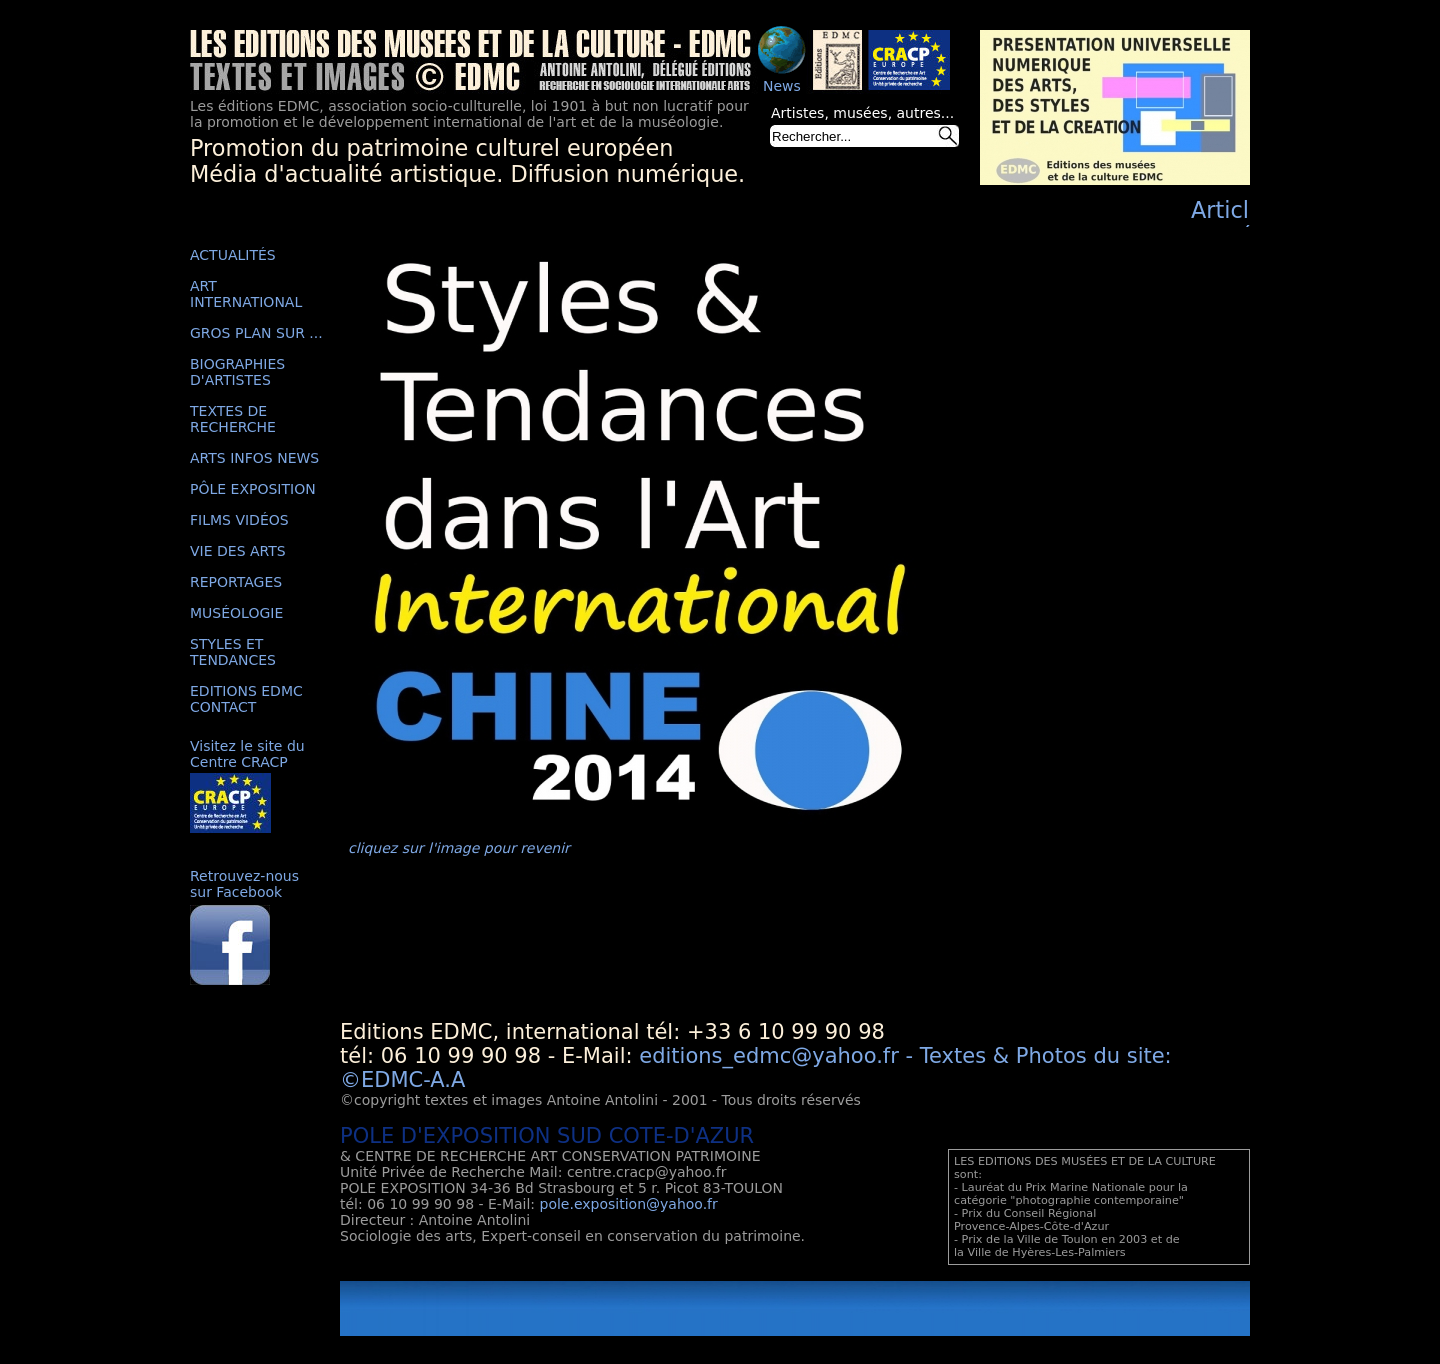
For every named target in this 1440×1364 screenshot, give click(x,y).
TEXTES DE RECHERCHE (233, 419)
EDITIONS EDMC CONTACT (246, 699)
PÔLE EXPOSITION (253, 489)
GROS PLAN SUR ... (256, 333)
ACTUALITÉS (233, 255)
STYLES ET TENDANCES (233, 652)
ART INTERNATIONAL (246, 294)
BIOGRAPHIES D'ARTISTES (237, 372)
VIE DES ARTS (238, 551)
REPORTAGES (236, 582)
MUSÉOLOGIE (236, 613)
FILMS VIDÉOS (239, 520)
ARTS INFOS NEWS (254, 458)
